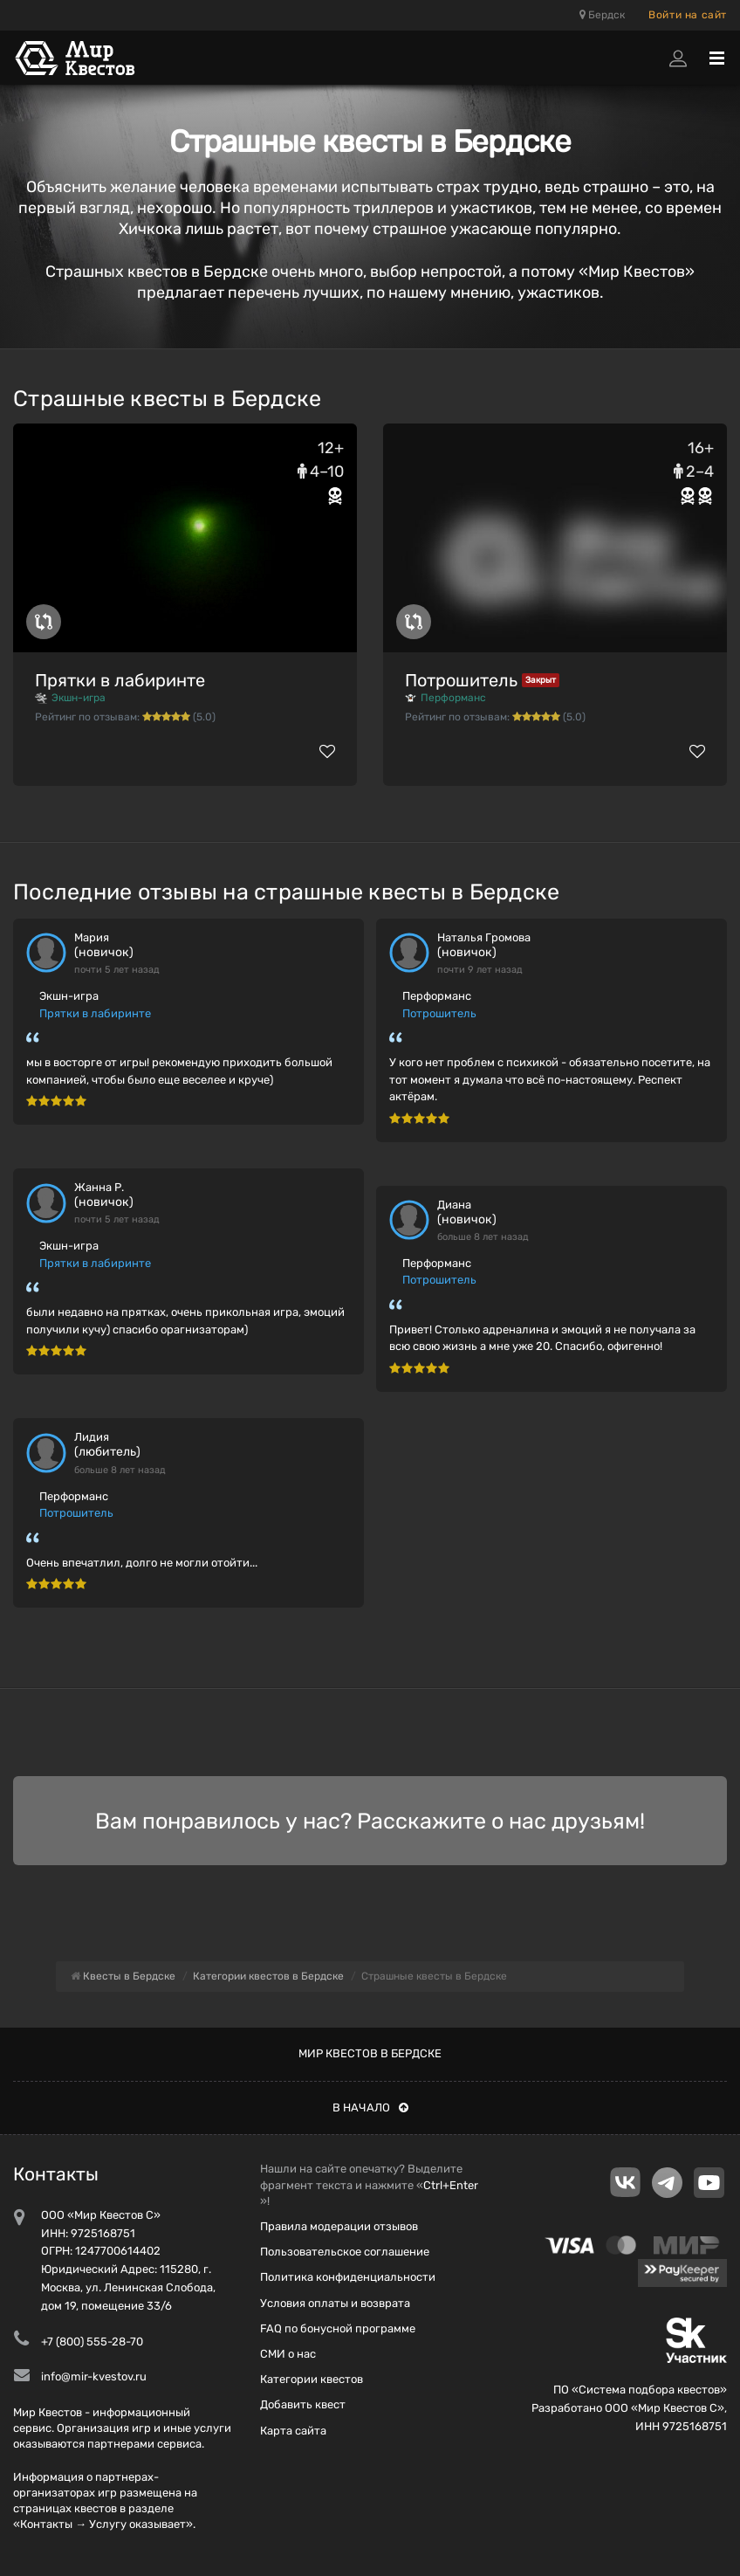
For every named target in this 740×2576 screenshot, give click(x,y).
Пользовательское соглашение (344, 2251)
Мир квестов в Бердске (370, 2053)
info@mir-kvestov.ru (94, 2376)
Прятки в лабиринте (120, 680)
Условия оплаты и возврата (335, 2303)
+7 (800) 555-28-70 (92, 2341)
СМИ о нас (288, 2353)
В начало (370, 2107)
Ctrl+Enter (450, 2185)
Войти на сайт (687, 15)
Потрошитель (461, 680)
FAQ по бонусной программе (337, 2328)
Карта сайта (293, 2430)
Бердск (602, 15)
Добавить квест (303, 2404)
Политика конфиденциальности (347, 2276)
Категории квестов (311, 2379)
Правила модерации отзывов (339, 2226)
